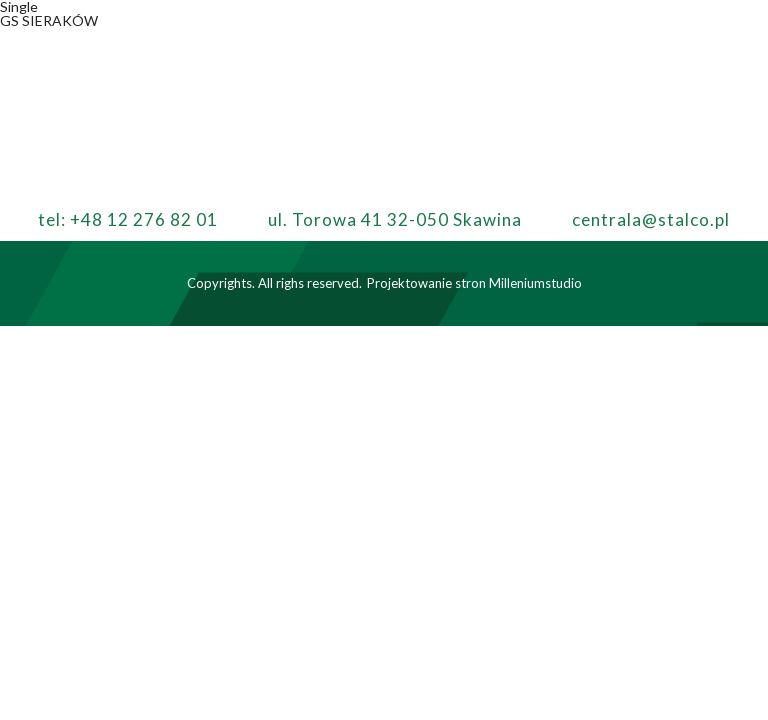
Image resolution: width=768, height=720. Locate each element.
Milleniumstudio (535, 283)
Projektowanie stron (426, 283)
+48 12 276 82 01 (144, 219)
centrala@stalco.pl (651, 219)
